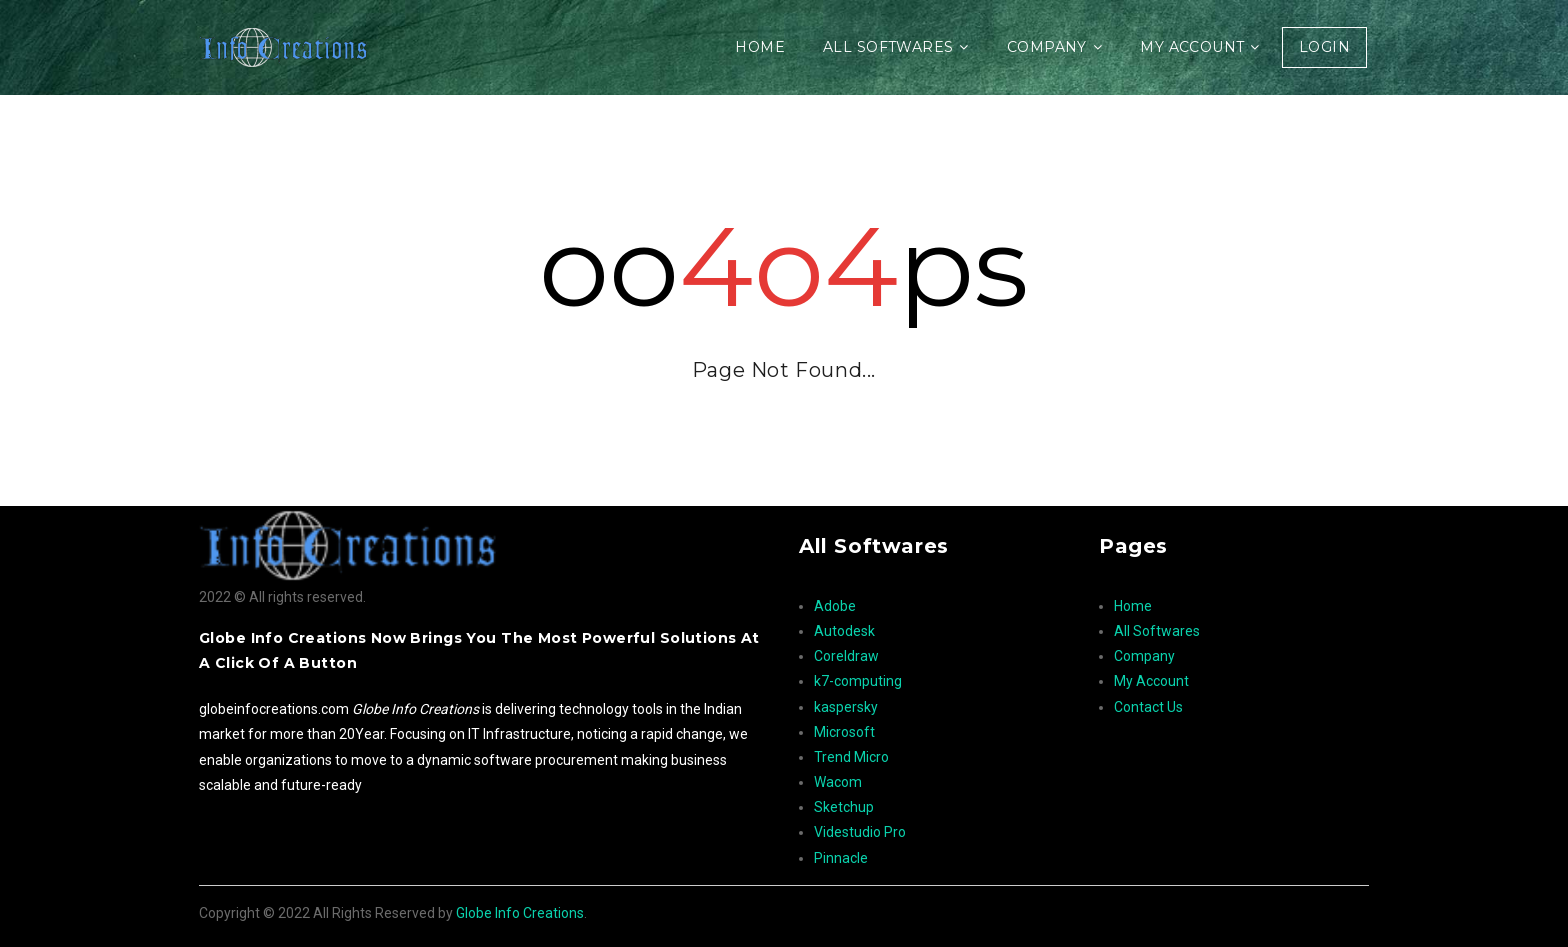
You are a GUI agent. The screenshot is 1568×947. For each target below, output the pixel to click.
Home (760, 47)
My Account (1192, 47)
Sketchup (844, 807)
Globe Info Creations (520, 913)
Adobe (835, 606)
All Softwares (888, 47)
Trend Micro (851, 757)
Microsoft (844, 732)
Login (1324, 47)
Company (1047, 47)
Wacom (838, 782)
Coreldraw (846, 656)
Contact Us (1148, 707)
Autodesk (844, 631)
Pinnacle (841, 858)
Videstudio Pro (860, 832)
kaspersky (846, 707)
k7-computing (858, 681)
